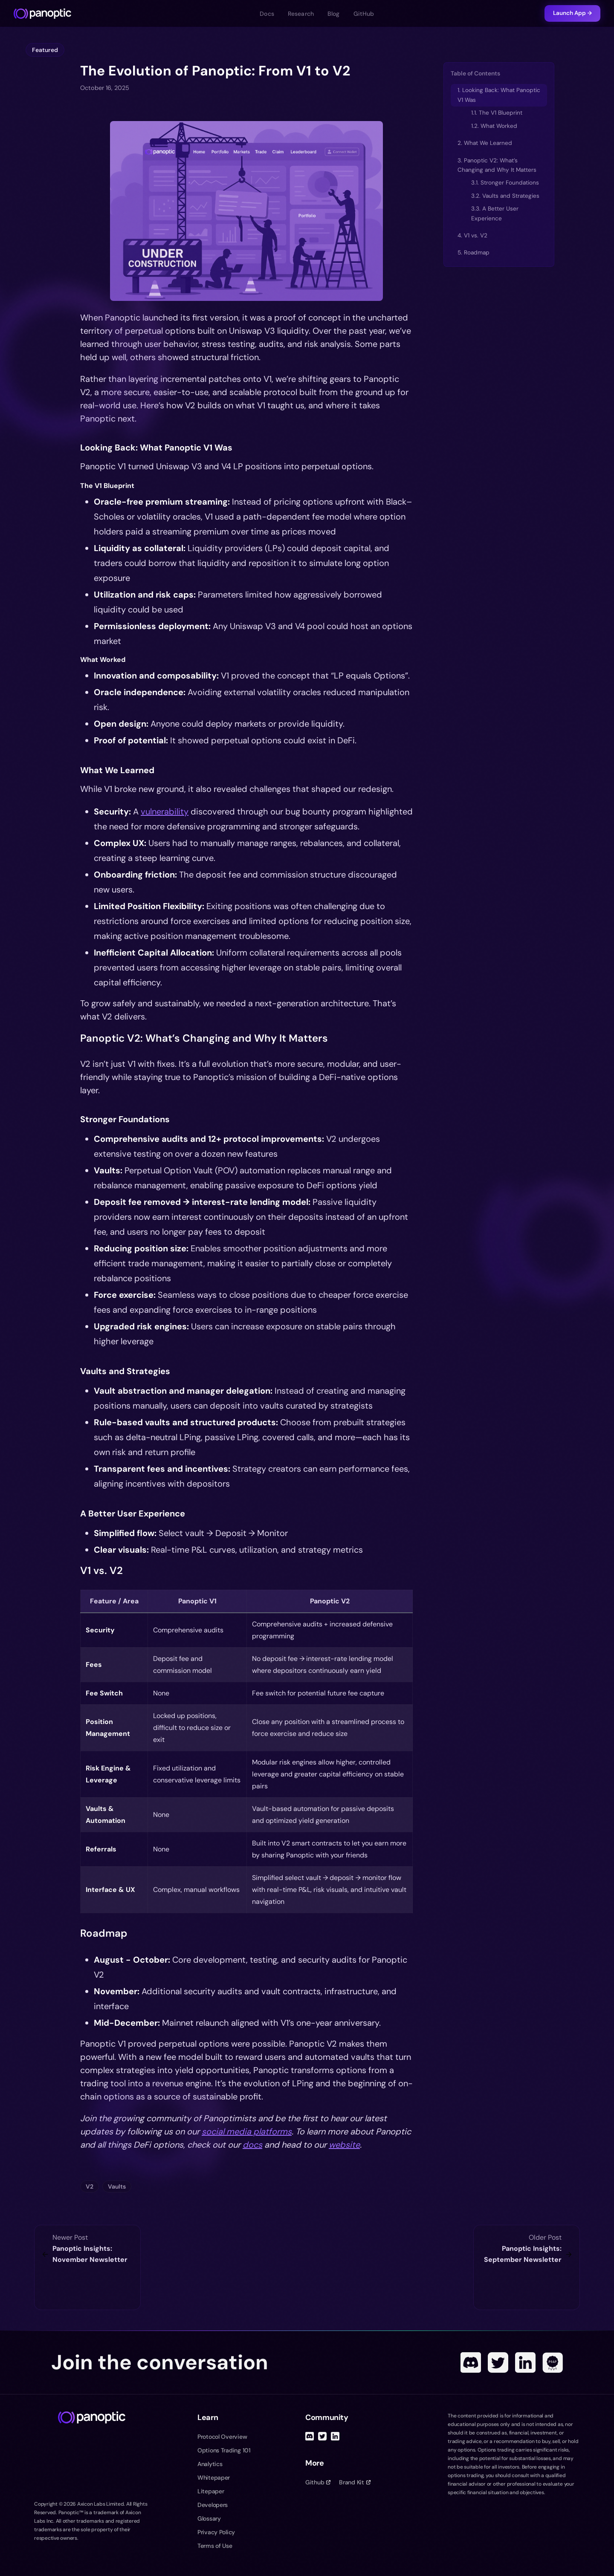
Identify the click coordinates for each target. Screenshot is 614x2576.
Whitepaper (213, 2477)
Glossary (209, 2518)
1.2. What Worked (494, 126)
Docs (267, 13)
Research (301, 13)
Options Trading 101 (224, 2450)
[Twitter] (498, 2362)
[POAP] (552, 2362)
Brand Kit (354, 2482)
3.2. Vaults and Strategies (505, 195)
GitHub (363, 13)
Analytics (209, 2464)
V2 (89, 2186)
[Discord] (470, 2362)
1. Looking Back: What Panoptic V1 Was (499, 95)
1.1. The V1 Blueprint (496, 112)
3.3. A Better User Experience (494, 213)
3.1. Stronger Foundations (505, 182)
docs (252, 2144)
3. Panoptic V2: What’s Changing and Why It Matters (497, 165)
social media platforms (247, 2131)
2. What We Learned (485, 143)
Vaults (117, 2186)
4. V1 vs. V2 (472, 235)
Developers (212, 2505)
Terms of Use (214, 2546)
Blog (333, 13)
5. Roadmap (473, 252)
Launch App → (572, 13)
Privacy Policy (216, 2532)
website (344, 2144)
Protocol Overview (222, 2436)
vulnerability (164, 811)
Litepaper (210, 2491)
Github (317, 2482)
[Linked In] (525, 2362)
